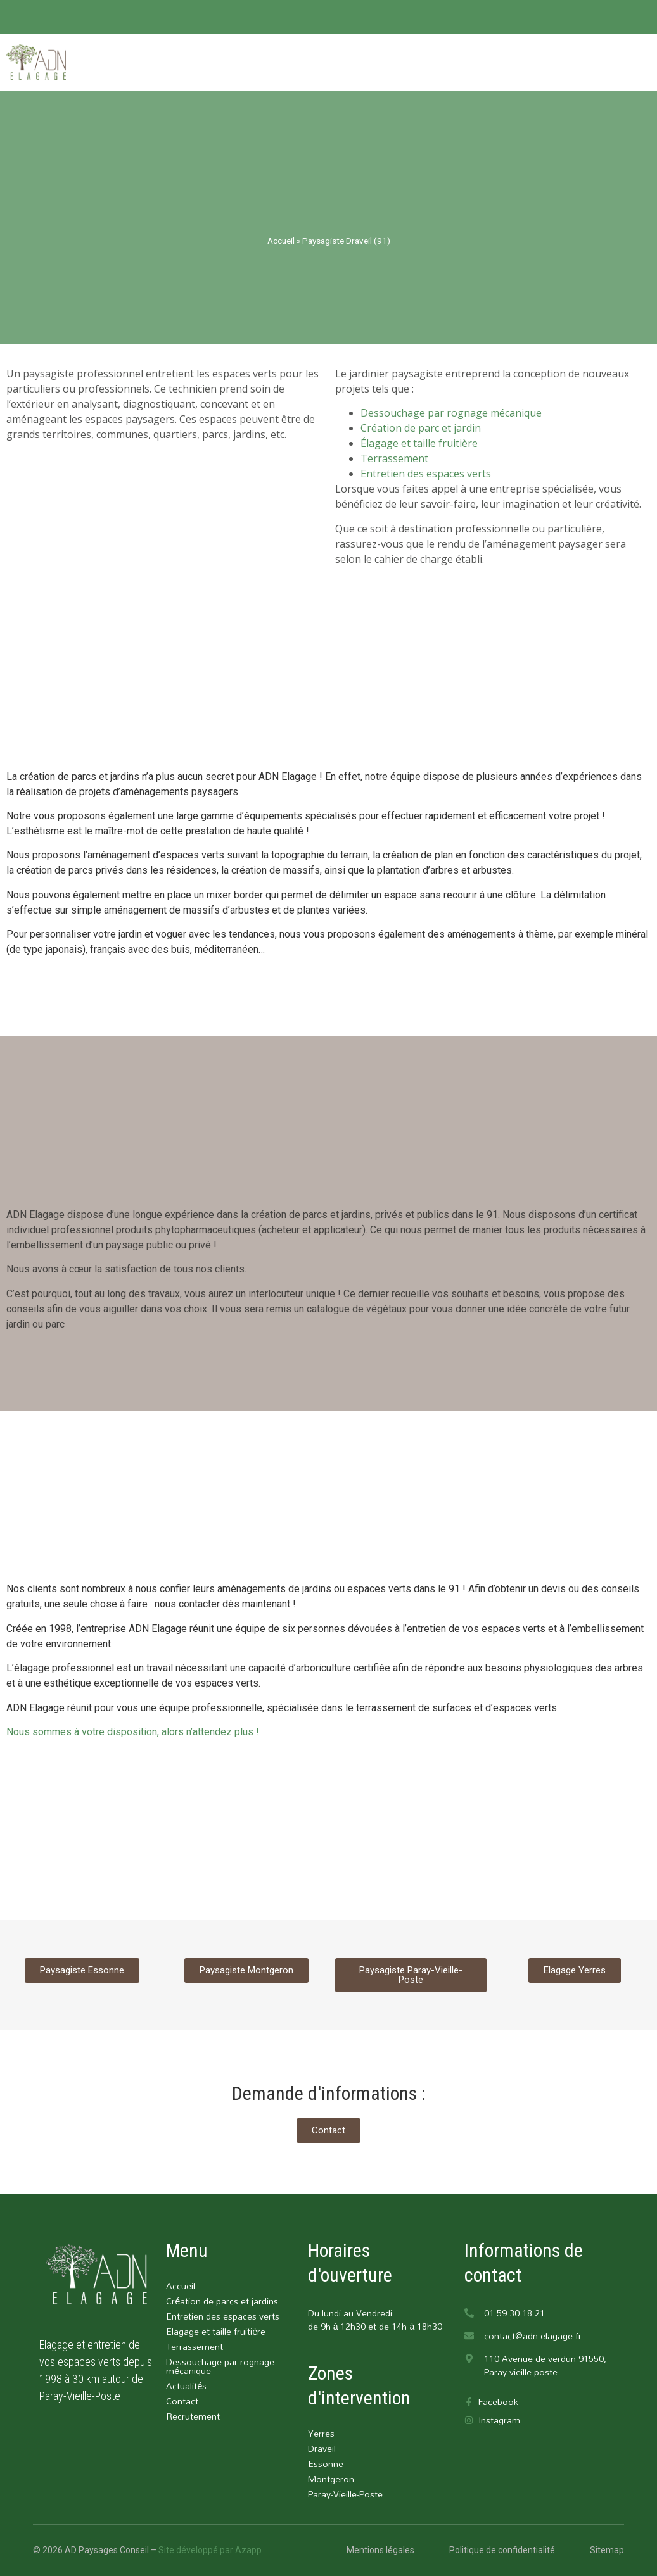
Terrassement (394, 458)
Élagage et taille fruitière (419, 443)
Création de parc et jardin (420, 428)
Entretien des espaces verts (425, 474)
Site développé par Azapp (210, 2550)
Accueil (281, 241)
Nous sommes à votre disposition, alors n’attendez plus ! (132, 1732)
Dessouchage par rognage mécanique (451, 413)
